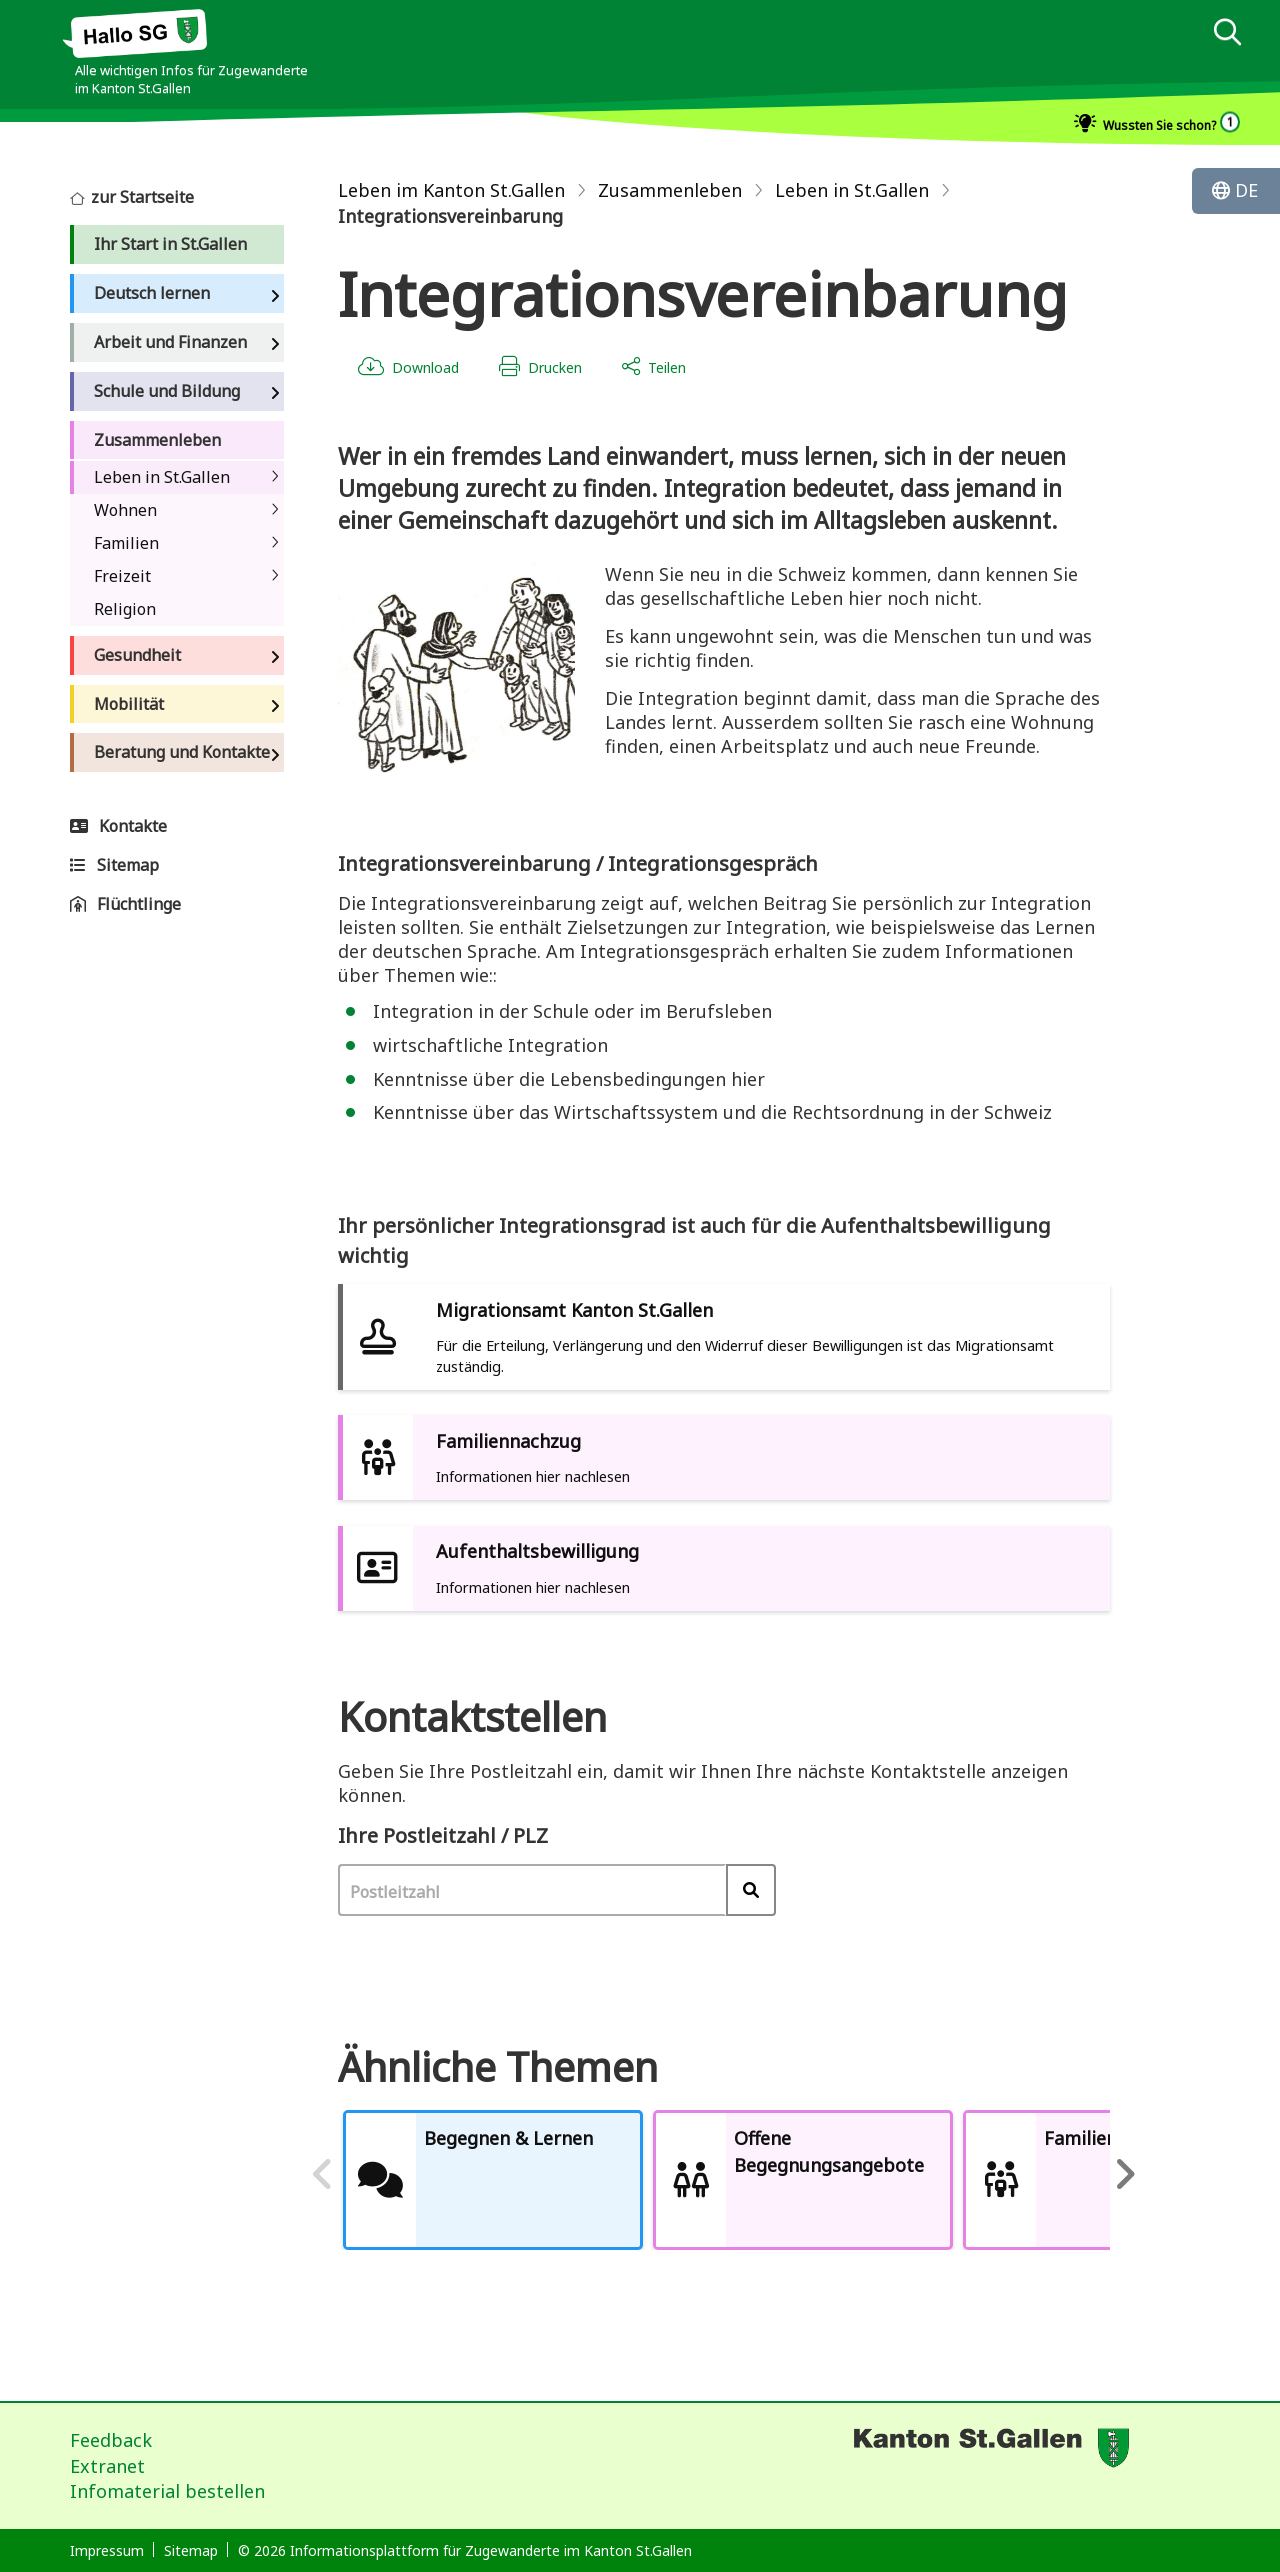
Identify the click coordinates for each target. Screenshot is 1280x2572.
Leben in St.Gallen (162, 477)
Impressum (107, 2550)
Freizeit (122, 576)
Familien (126, 543)
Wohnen (125, 510)
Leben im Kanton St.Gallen (451, 190)
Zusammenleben (670, 190)
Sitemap (191, 2550)
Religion (125, 609)
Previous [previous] (323, 2180)
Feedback (111, 2440)
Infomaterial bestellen (167, 2491)
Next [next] (1125, 2180)
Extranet (107, 2466)
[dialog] (1227, 34)
